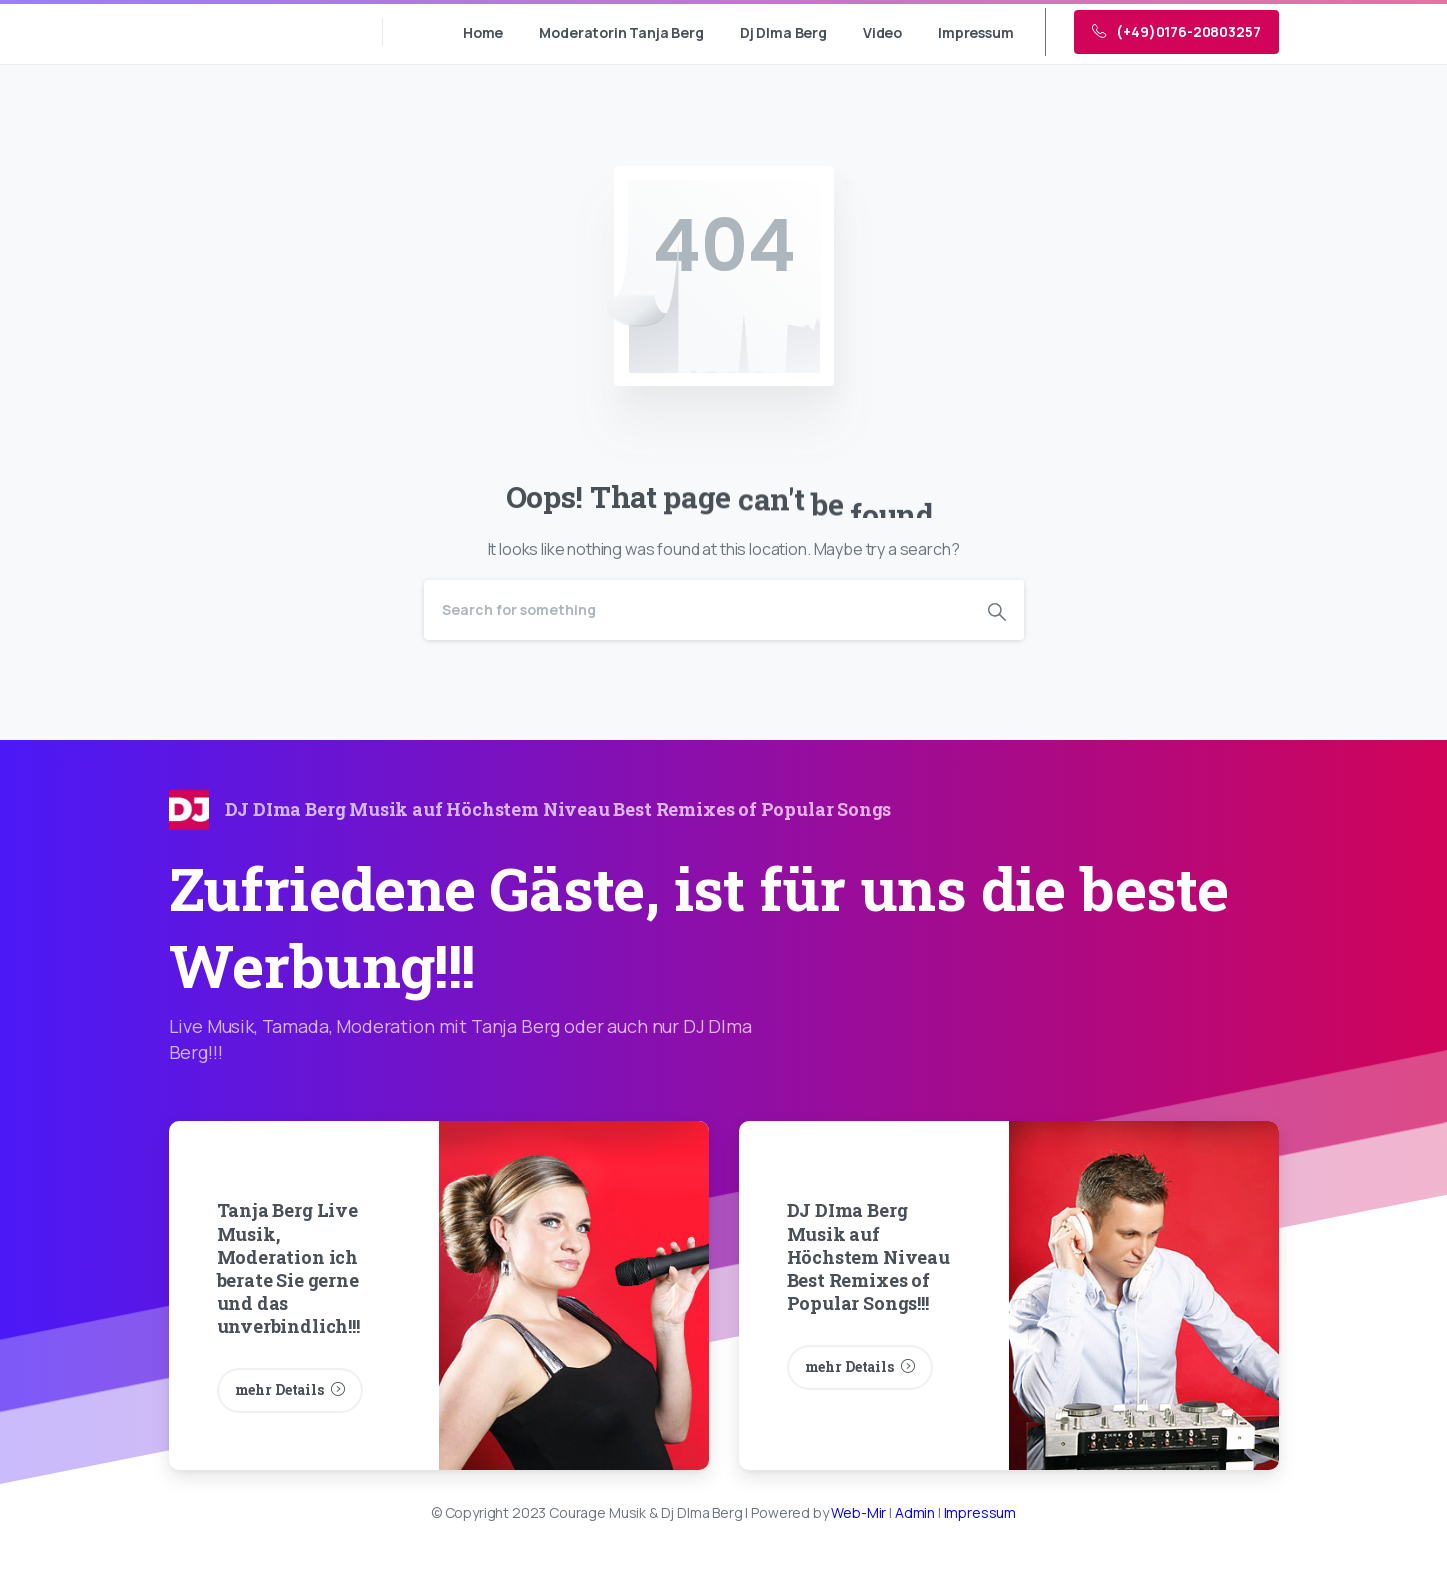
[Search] (697, 610)
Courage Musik (257, 32)
